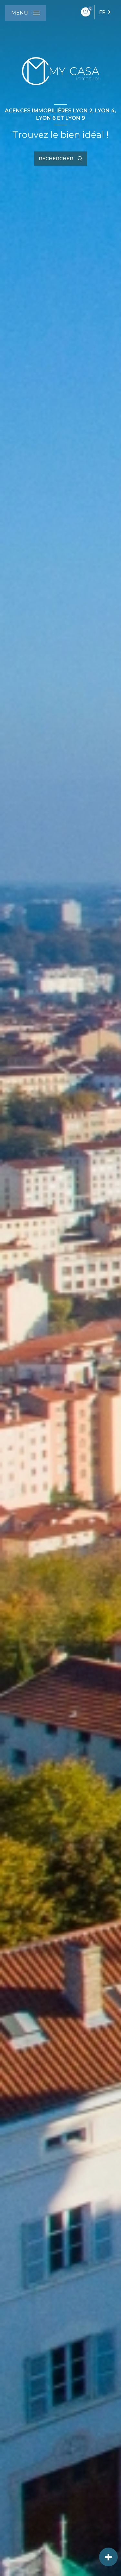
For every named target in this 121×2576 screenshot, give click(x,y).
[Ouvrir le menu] (25, 13)
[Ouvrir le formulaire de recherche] (60, 158)
